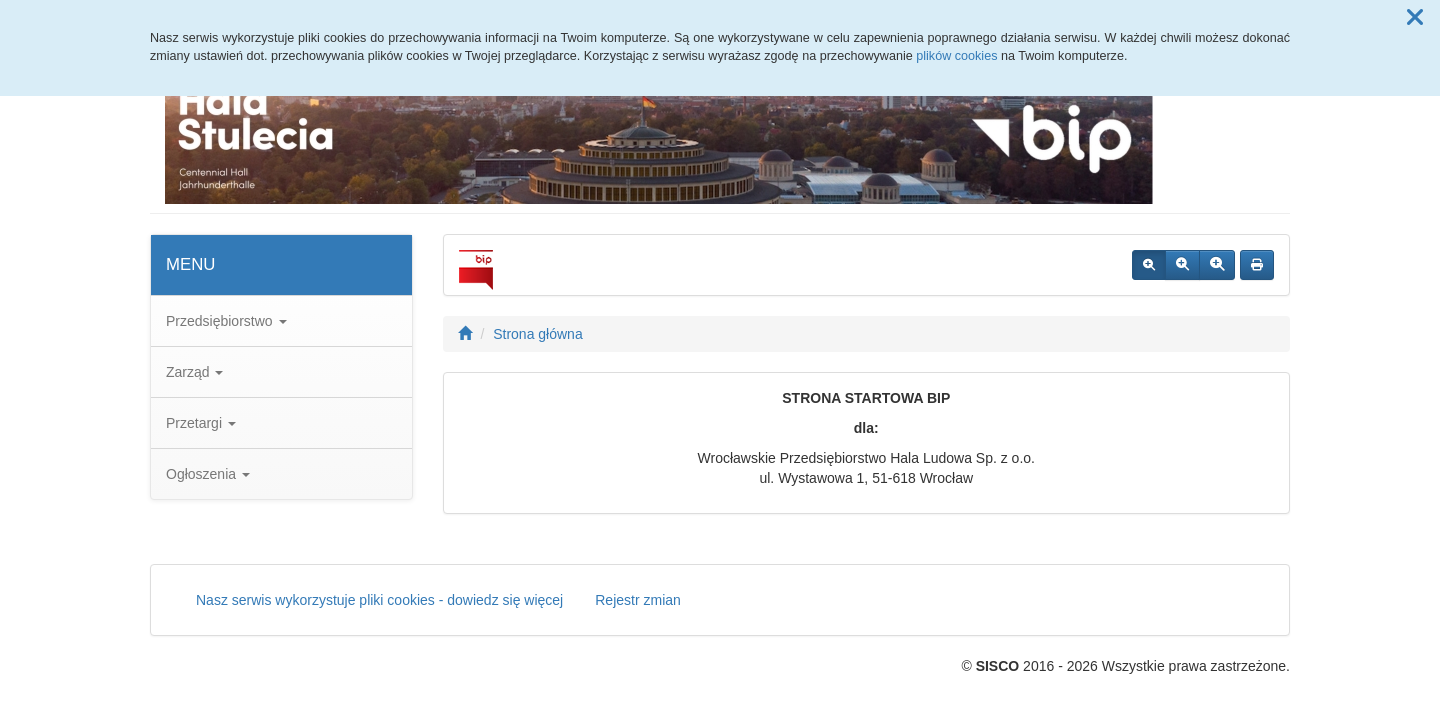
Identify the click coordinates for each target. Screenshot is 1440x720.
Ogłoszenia (208, 474)
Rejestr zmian (638, 600)
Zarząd (194, 372)
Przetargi (201, 423)
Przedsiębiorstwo (226, 321)
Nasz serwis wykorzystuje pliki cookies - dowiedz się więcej (379, 600)
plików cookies (956, 56)
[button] (1415, 18)
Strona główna (538, 334)
